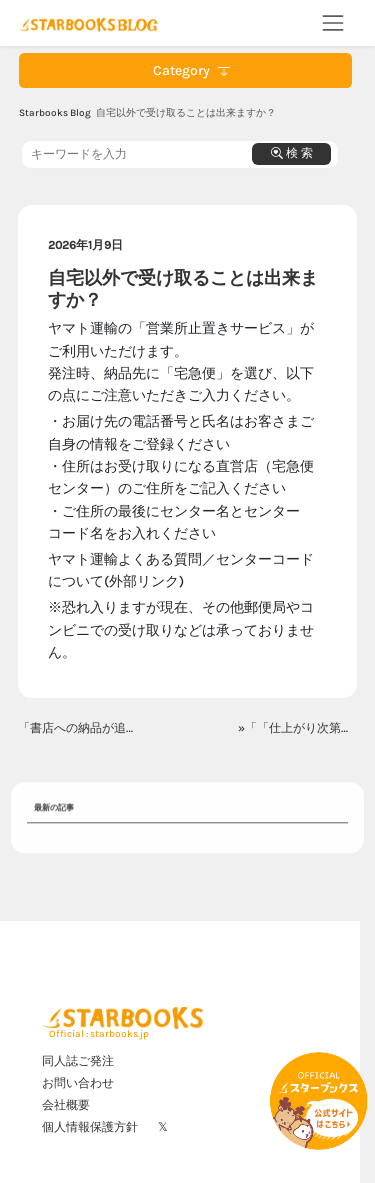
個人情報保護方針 (90, 1127)
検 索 (292, 153)
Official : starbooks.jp (99, 1034)
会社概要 (66, 1105)
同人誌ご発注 (78, 1061)
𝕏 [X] (163, 1127)
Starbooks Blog (55, 113)
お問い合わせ (78, 1083)
